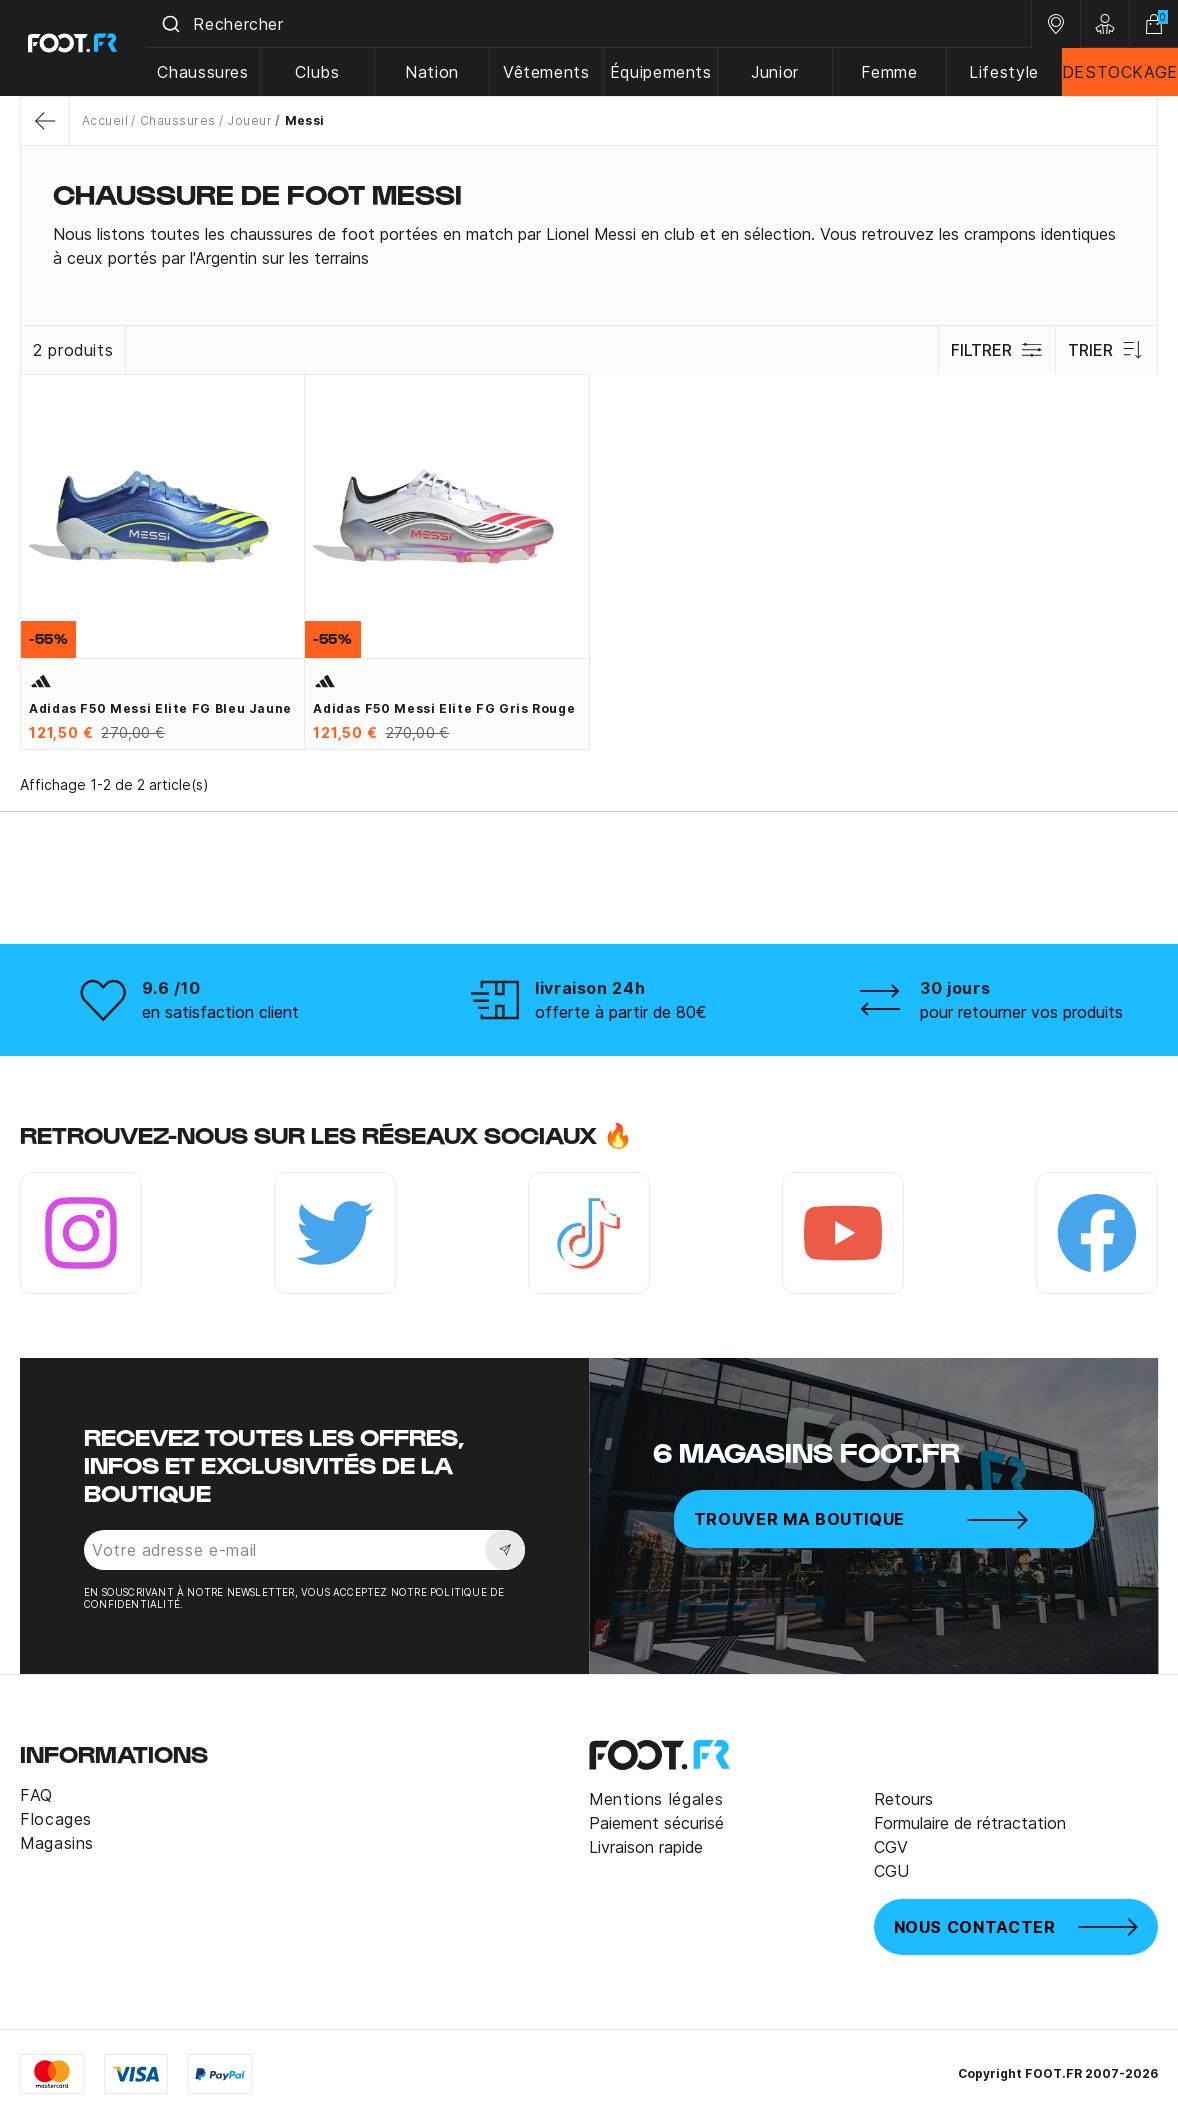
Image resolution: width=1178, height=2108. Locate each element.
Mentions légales (656, 1799)
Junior (778, 72)
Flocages (56, 1819)
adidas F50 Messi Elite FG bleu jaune (160, 708)
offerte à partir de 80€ (621, 1012)
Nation (438, 72)
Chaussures (210, 72)
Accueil (105, 120)
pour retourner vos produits (1021, 1012)
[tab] (589, 246)
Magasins (57, 1843)
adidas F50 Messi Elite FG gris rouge (444, 708)
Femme (891, 72)
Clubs (324, 72)
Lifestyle (1005, 72)
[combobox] (593, 24)
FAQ (36, 1795)
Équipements (664, 72)
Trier (1106, 350)
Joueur (249, 120)
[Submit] (178, 24)
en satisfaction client (220, 1012)
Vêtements (551, 72)
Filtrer (996, 350)
